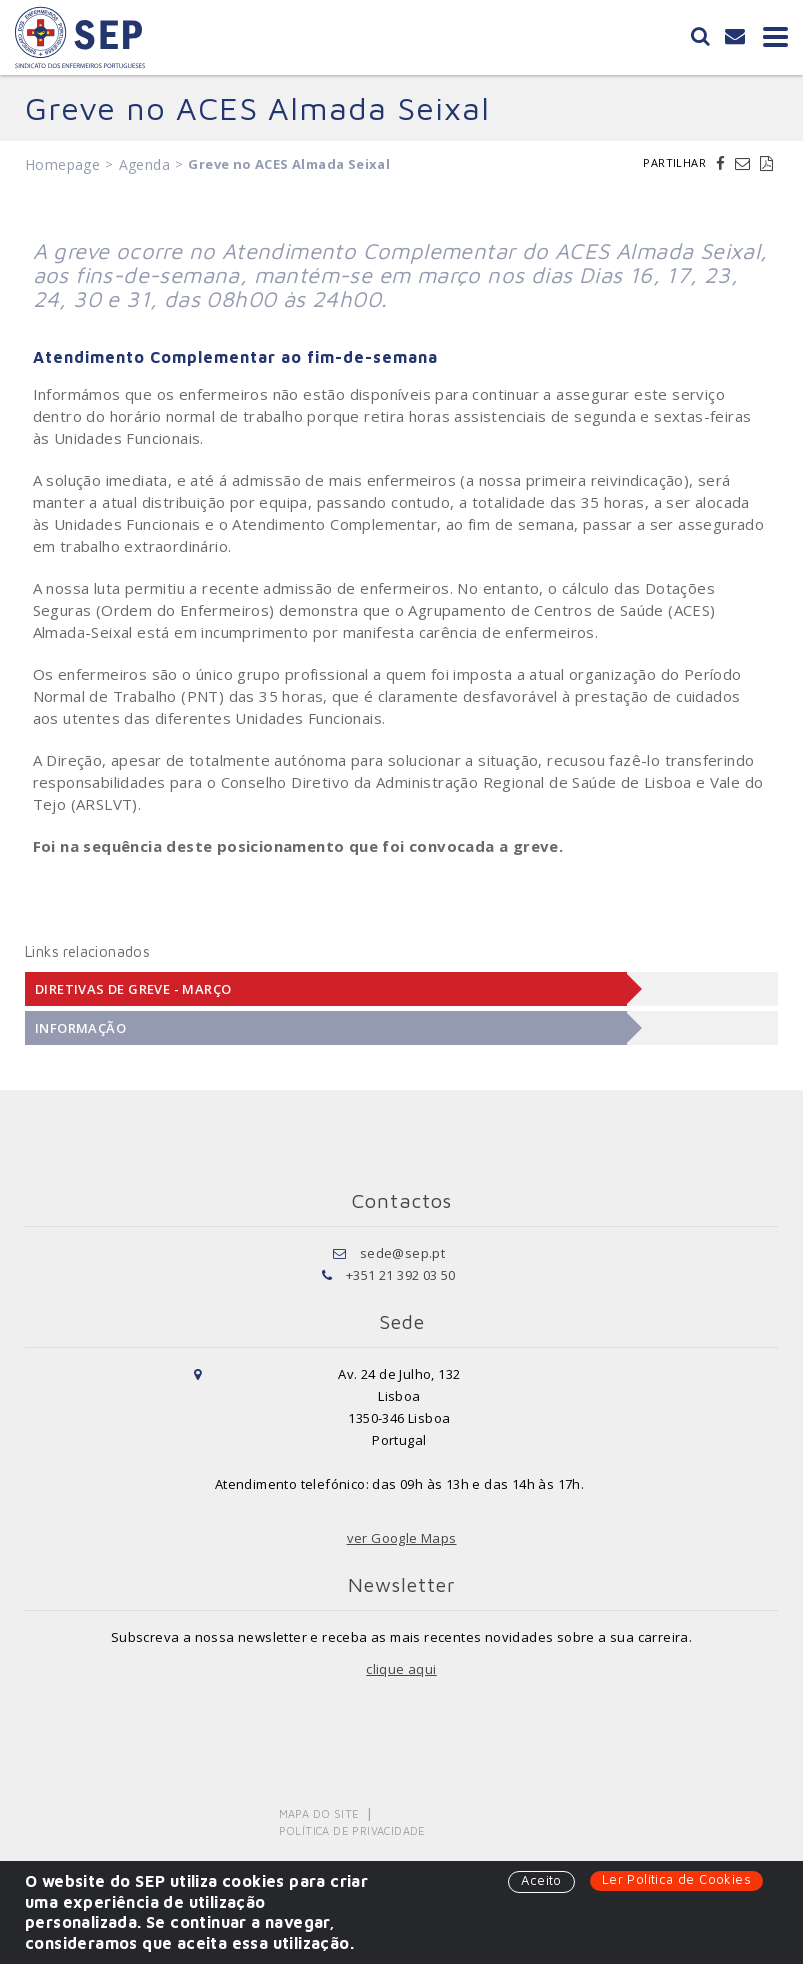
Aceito (541, 1880)
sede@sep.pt (402, 1253)
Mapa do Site (319, 1813)
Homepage (62, 164)
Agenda (144, 164)
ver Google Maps (402, 1538)
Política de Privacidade (352, 1830)
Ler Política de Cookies (676, 1879)
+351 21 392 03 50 (401, 1275)
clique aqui (401, 1669)
